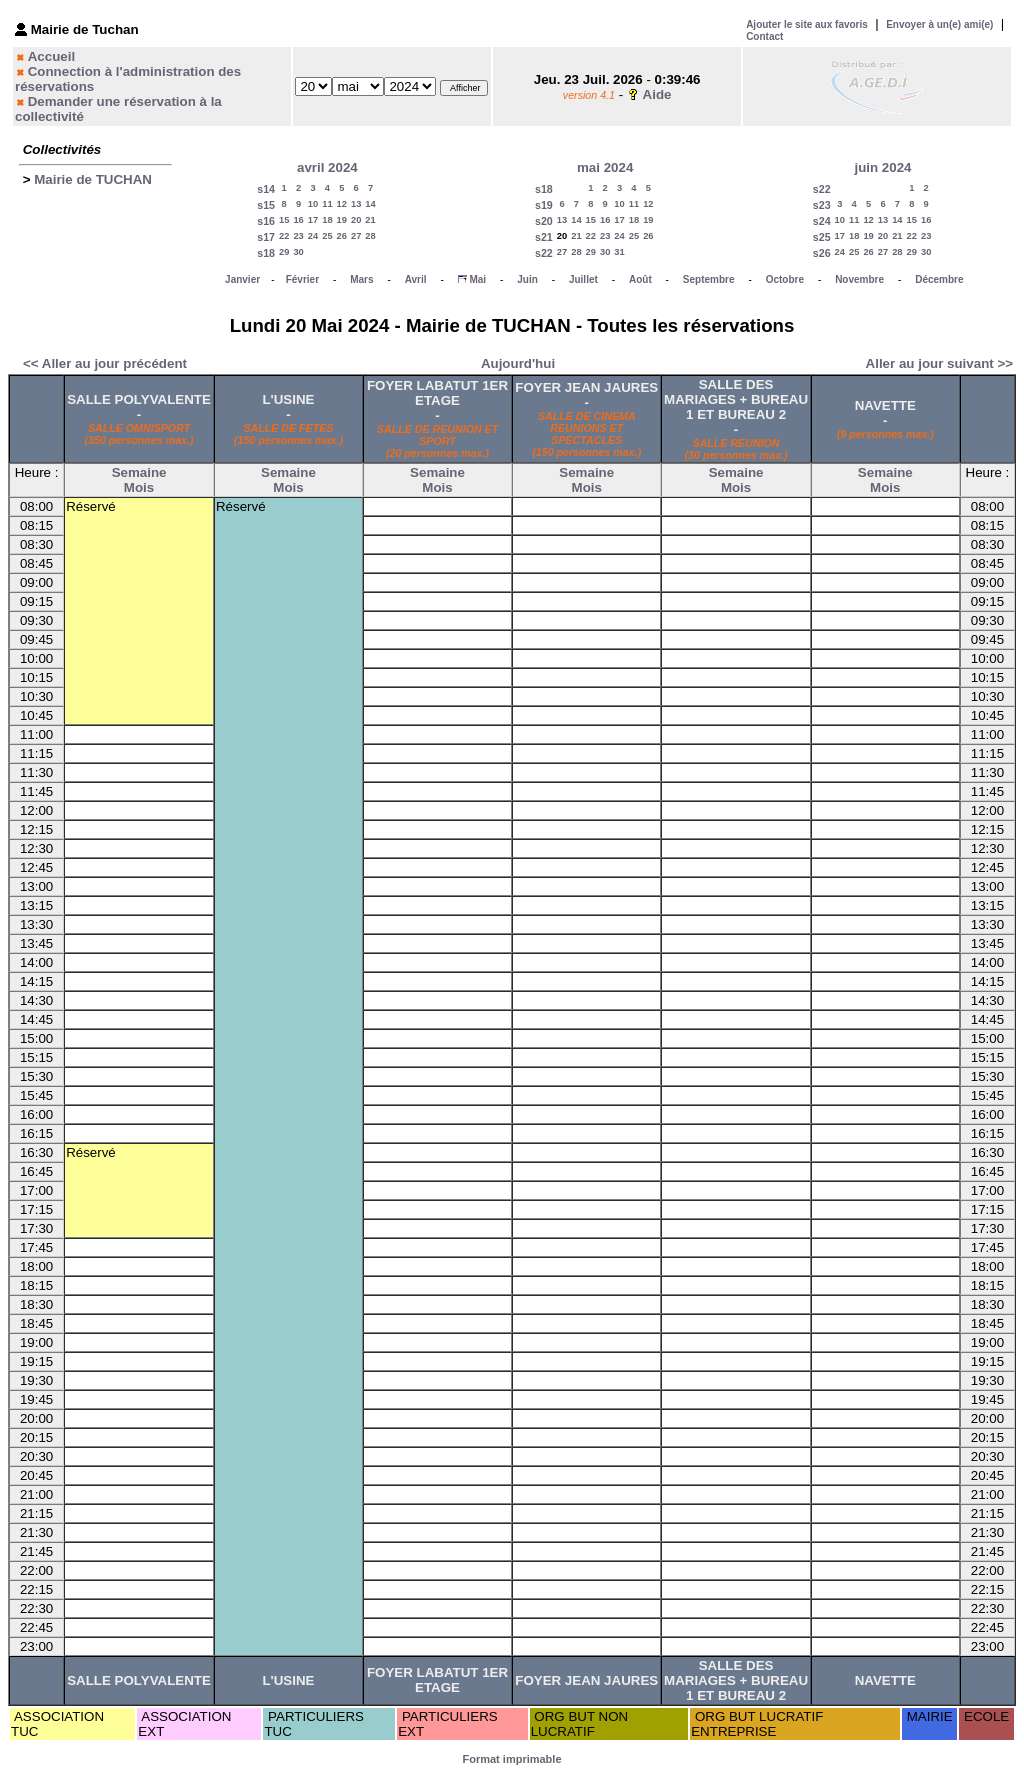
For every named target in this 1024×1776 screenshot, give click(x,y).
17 (313, 220)
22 (284, 236)
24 (313, 236)
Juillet (583, 279)
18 (327, 220)
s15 (266, 205)
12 (342, 204)
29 (284, 252)
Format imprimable (511, 1759)
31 (619, 252)
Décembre (939, 279)
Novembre (859, 279)
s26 (822, 253)
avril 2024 (327, 167)
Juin (527, 279)
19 (342, 220)
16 (298, 220)
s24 (822, 221)
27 (356, 236)
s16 (266, 221)
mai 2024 (605, 167)
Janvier (242, 279)
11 (327, 204)
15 (284, 220)
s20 (544, 221)
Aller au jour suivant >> (939, 363)
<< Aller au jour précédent (105, 363)
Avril (416, 279)
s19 (544, 205)
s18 (266, 253)
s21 (544, 237)
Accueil (51, 56)
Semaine (139, 472)
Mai (477, 279)
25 (327, 236)
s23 (822, 205)
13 (356, 204)
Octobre (785, 279)
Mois (139, 487)
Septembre (709, 279)
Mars (361, 279)
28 (370, 236)
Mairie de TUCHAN (93, 179)
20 (356, 220)
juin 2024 (882, 167)
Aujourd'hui (518, 363)
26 (342, 236)
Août (640, 279)
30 (298, 252)
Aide (657, 94)
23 (298, 236)
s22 (544, 253)
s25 (822, 237)
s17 (266, 237)
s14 (266, 189)
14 (370, 204)
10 (313, 204)
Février (302, 279)
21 (370, 220)
